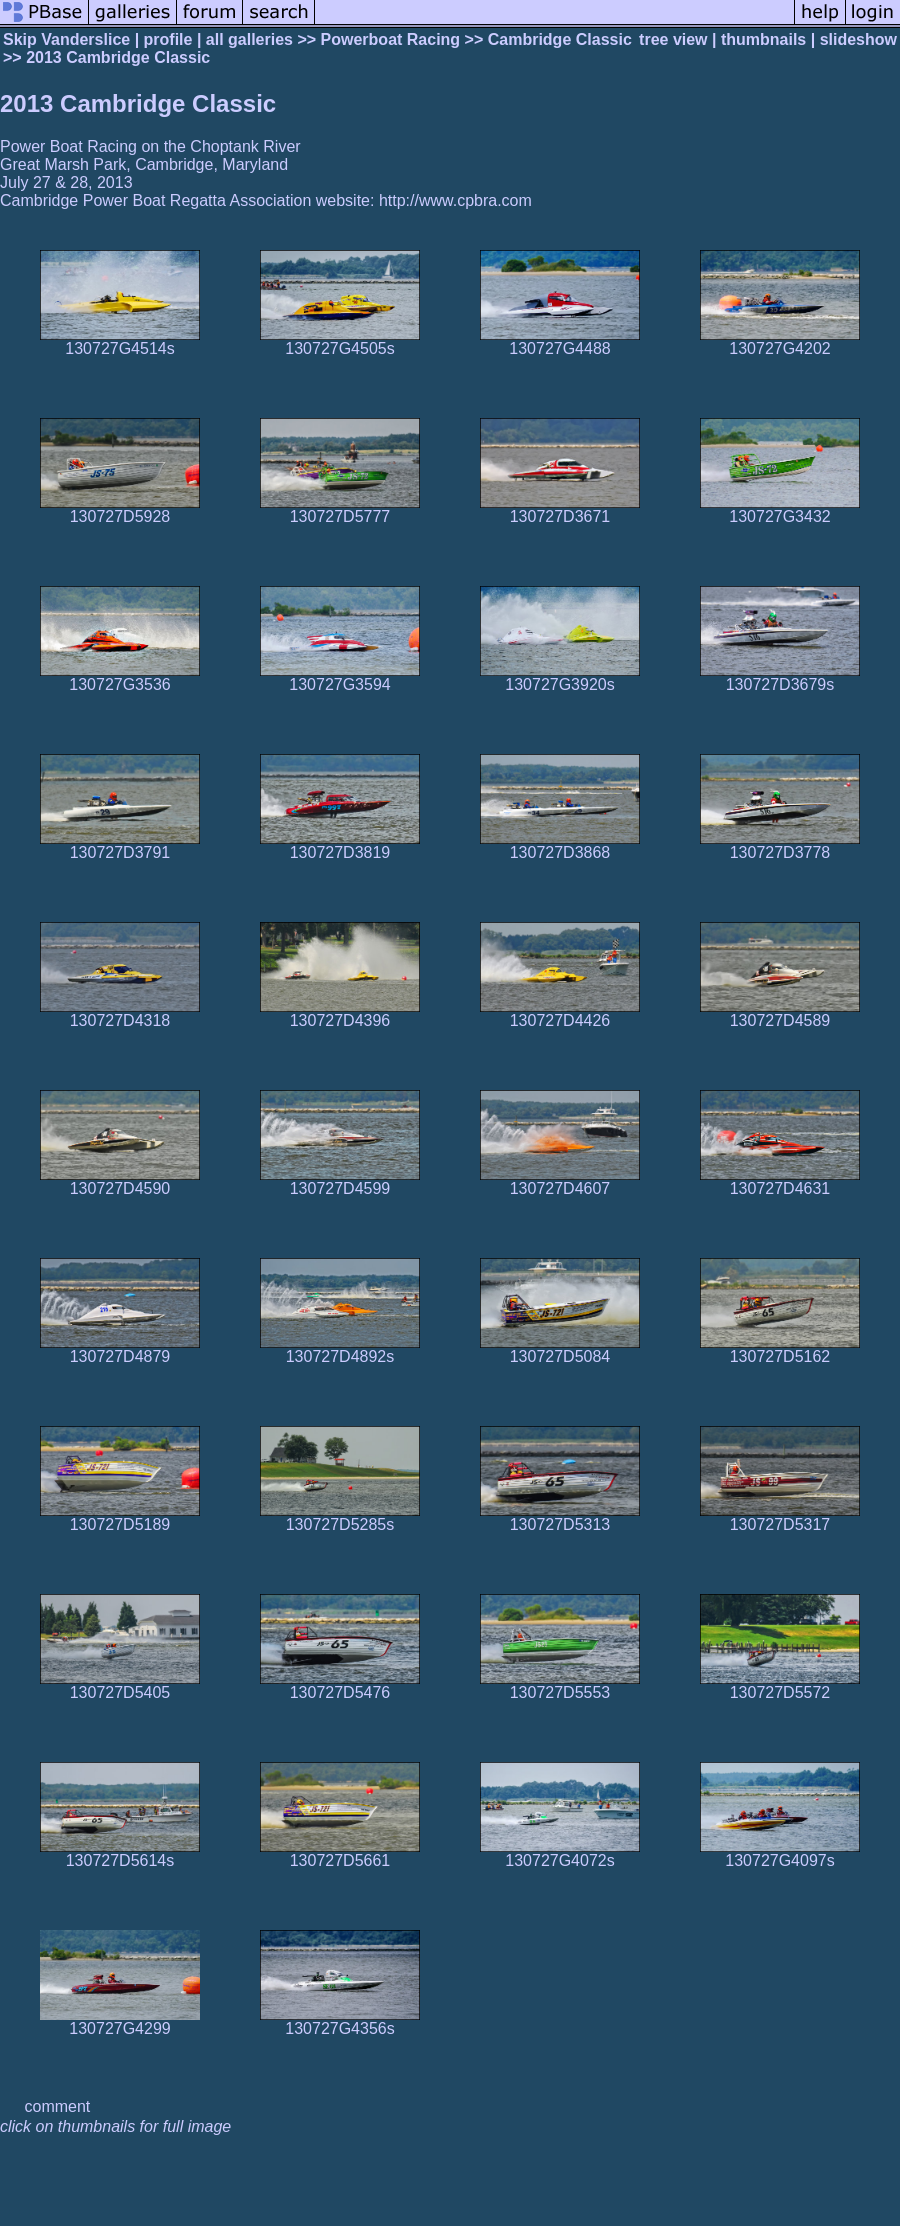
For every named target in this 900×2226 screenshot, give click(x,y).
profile (168, 39)
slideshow (858, 39)
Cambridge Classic (560, 39)
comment (58, 2106)
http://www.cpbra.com (455, 200)
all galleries (249, 39)
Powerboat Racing (391, 39)
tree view (673, 39)
